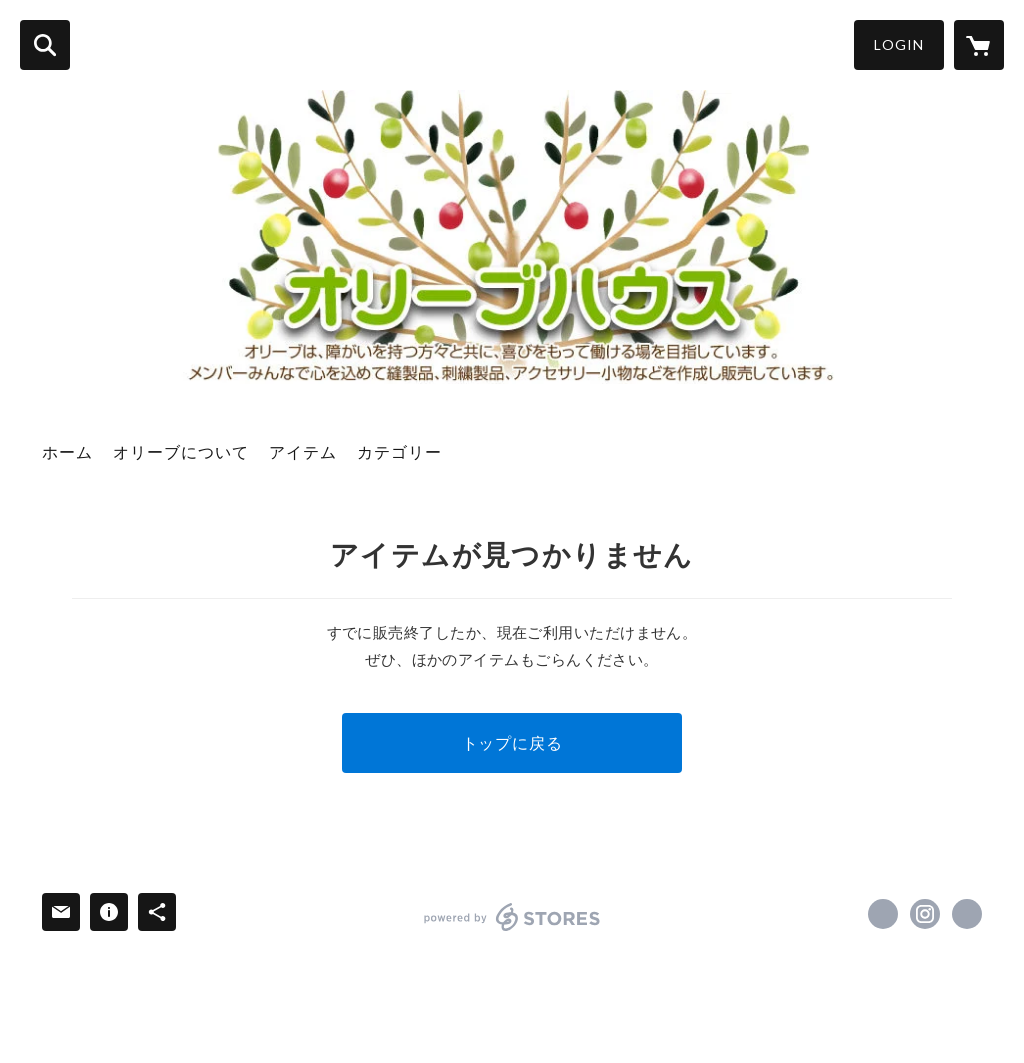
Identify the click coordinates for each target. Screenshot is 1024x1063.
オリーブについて (181, 451)
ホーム (67, 451)
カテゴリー (399, 451)
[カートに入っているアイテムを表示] (979, 45)
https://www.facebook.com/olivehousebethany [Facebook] (883, 914)
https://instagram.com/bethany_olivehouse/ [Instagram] (925, 914)
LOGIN (899, 44)
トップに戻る (512, 742)
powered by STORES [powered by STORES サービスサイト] (512, 917)
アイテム (303, 451)
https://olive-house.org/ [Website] (967, 914)
